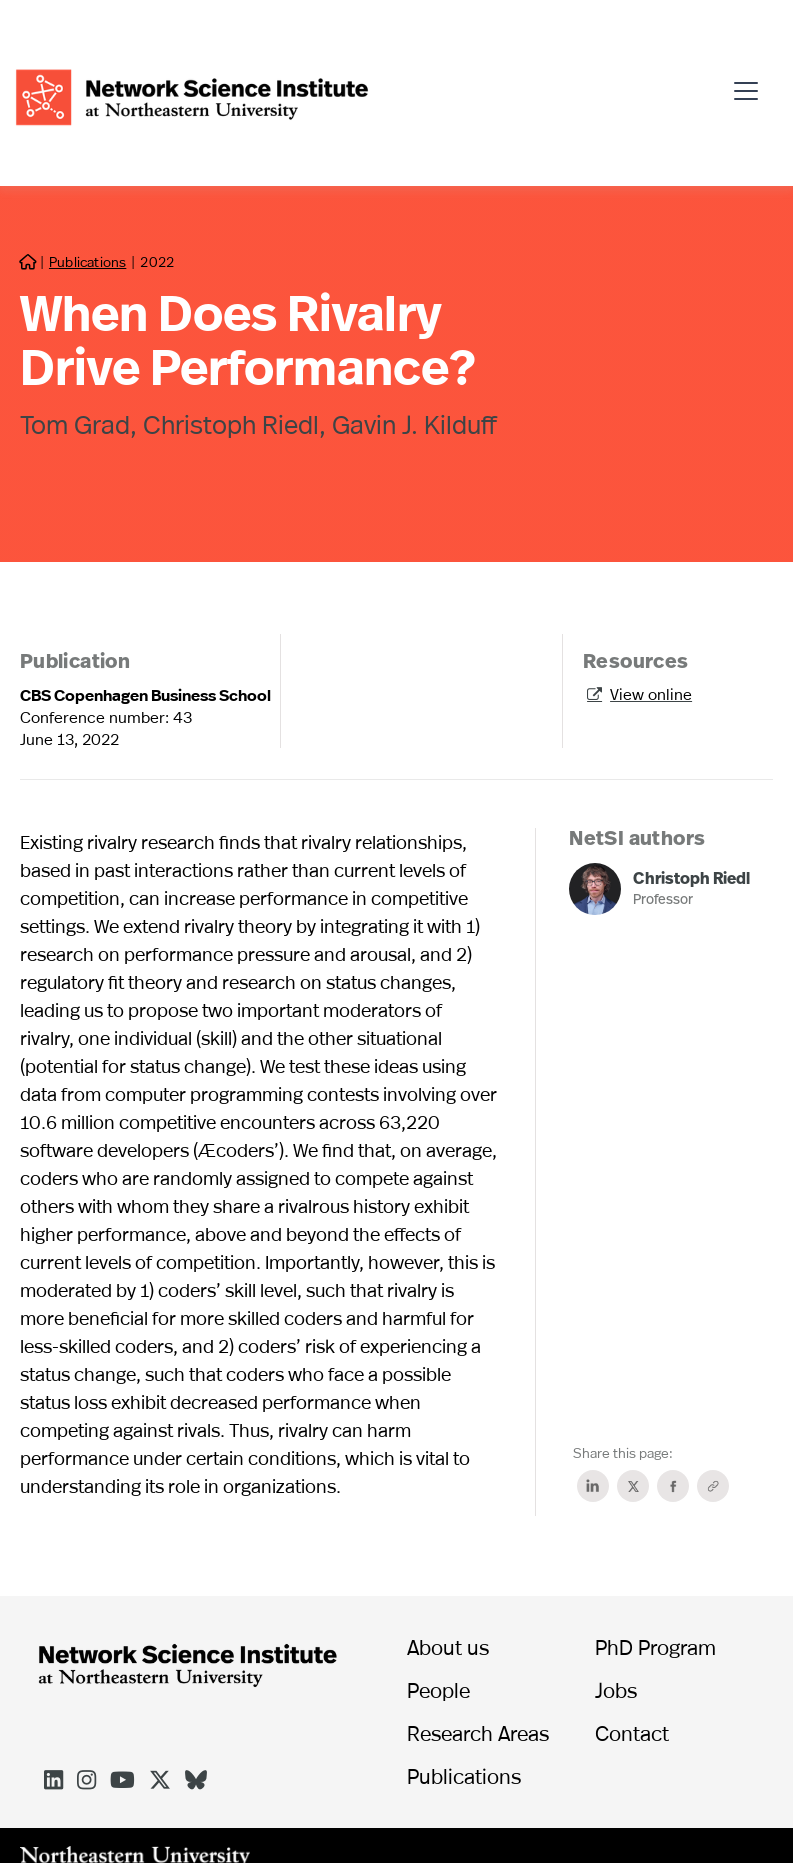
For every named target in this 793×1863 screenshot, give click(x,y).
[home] (192, 94)
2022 (156, 261)
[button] (751, 82)
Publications (87, 261)
